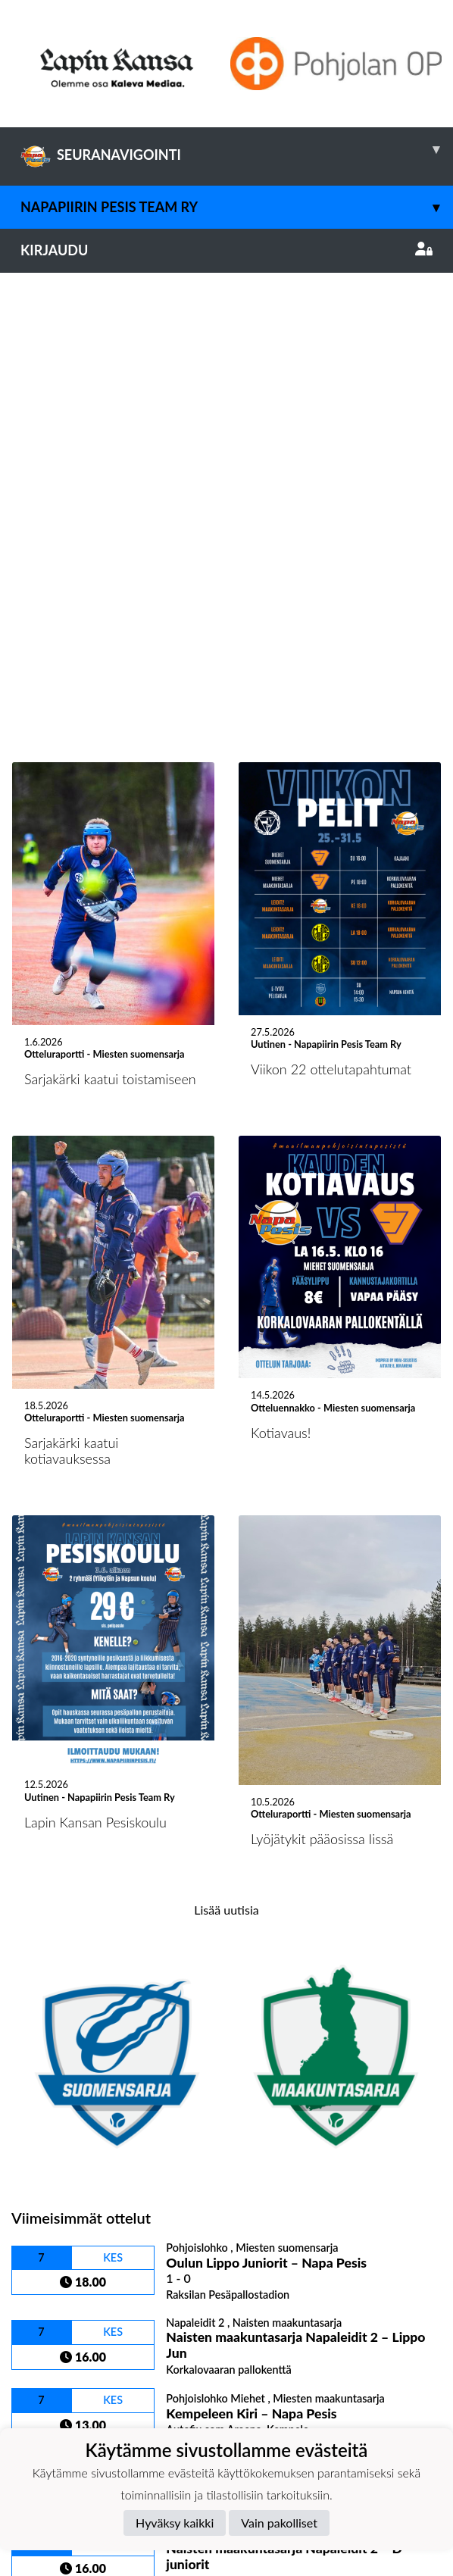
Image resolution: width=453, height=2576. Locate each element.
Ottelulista (49, 2160)
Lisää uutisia (226, 1456)
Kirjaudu (226, 250)
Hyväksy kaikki (175, 2522)
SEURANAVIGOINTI (236, 149)
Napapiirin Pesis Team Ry (236, 207)
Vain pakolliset (279, 2522)
